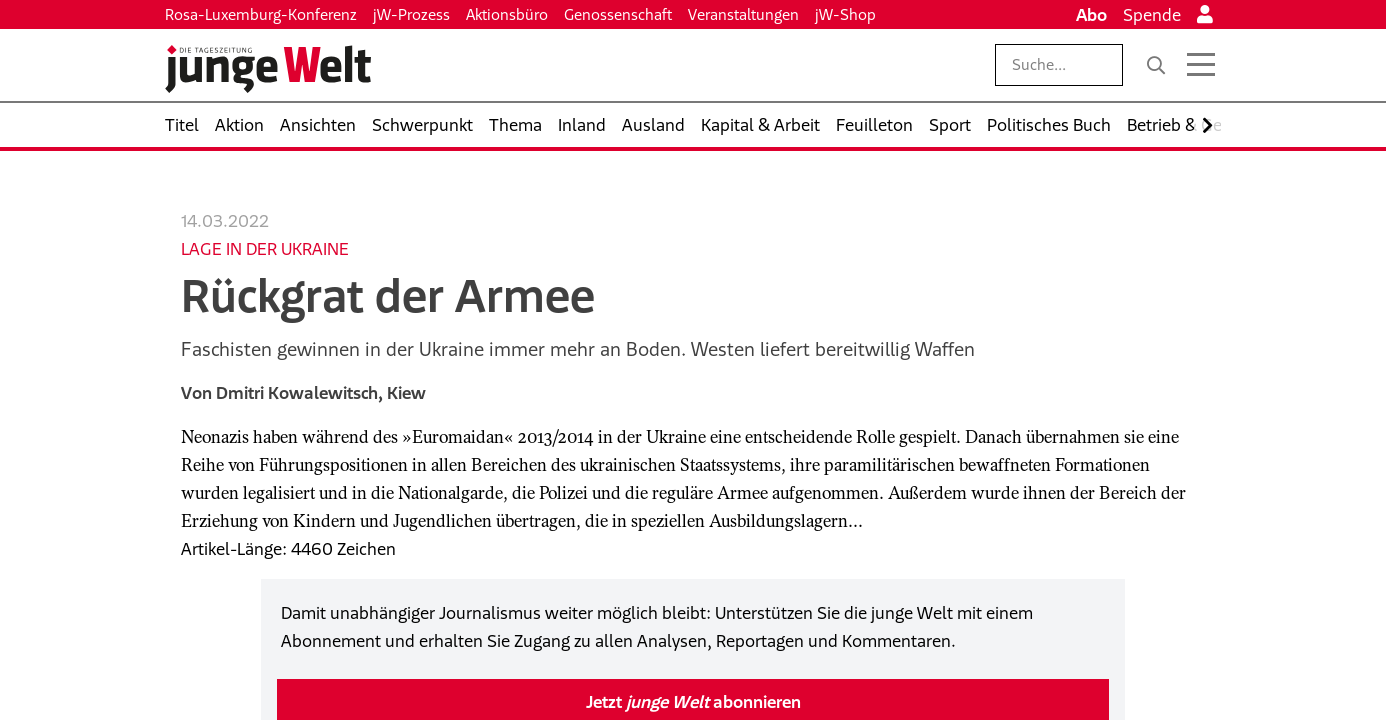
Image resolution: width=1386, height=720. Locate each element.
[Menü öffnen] (1201, 65)
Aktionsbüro (507, 14)
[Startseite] (268, 69)
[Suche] (1156, 65)
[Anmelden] (1205, 15)
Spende (1152, 15)
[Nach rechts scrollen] (1207, 125)
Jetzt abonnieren (693, 702)
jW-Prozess (411, 14)
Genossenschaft (618, 14)
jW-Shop (845, 14)
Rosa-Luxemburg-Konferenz (261, 14)
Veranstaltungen (743, 14)
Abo (1091, 15)
